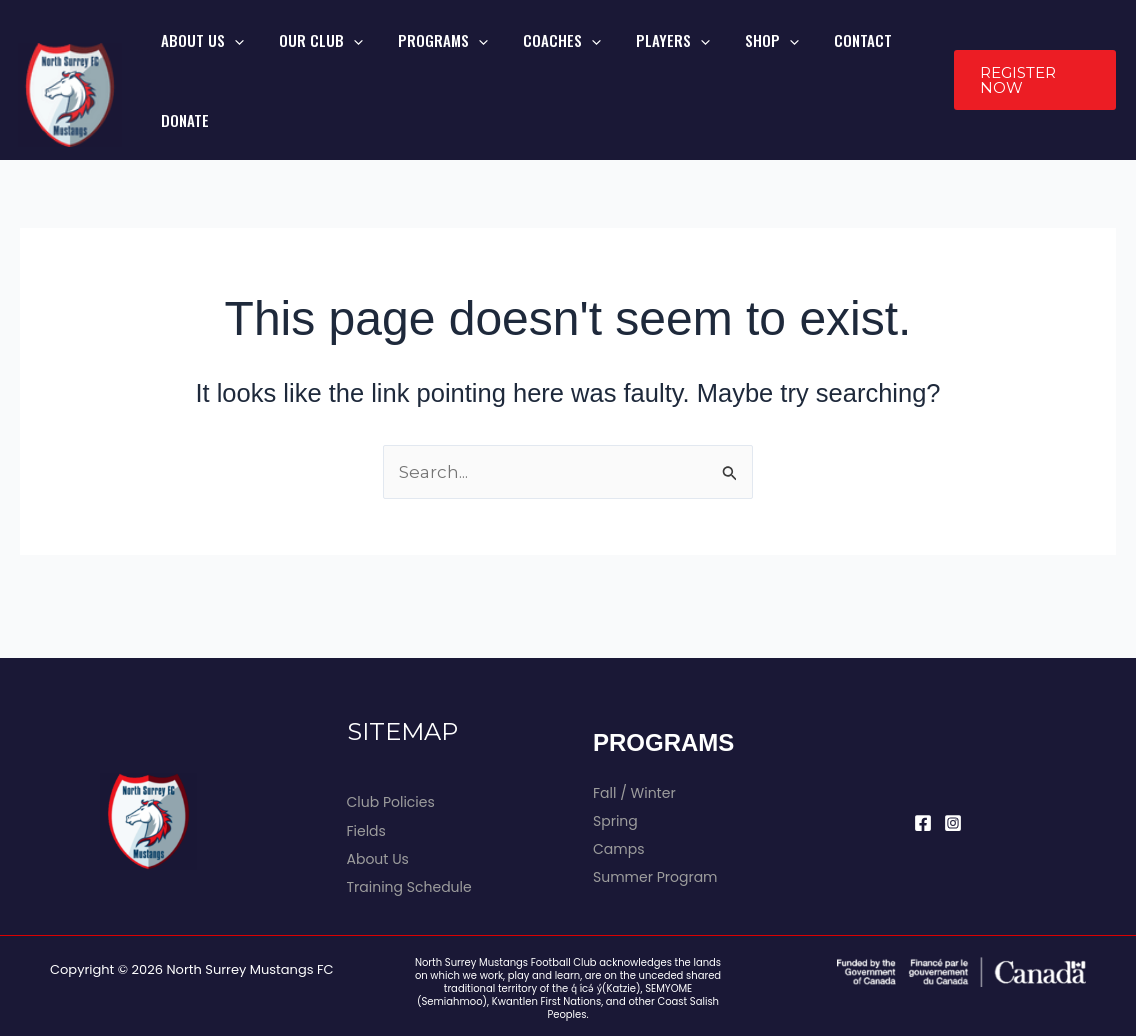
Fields (366, 779)
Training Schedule (409, 835)
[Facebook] (923, 771)
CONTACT (820, 54)
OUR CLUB (353, 54)
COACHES (564, 54)
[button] (1029, 54)
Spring (615, 769)
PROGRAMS (460, 54)
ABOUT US (249, 54)
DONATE (893, 54)
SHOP (744, 54)
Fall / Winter (634, 741)
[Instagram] (953, 771)
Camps (618, 797)
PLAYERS (660, 54)
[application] (281, 54)
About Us (378, 807)
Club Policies (391, 750)
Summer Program (655, 825)
